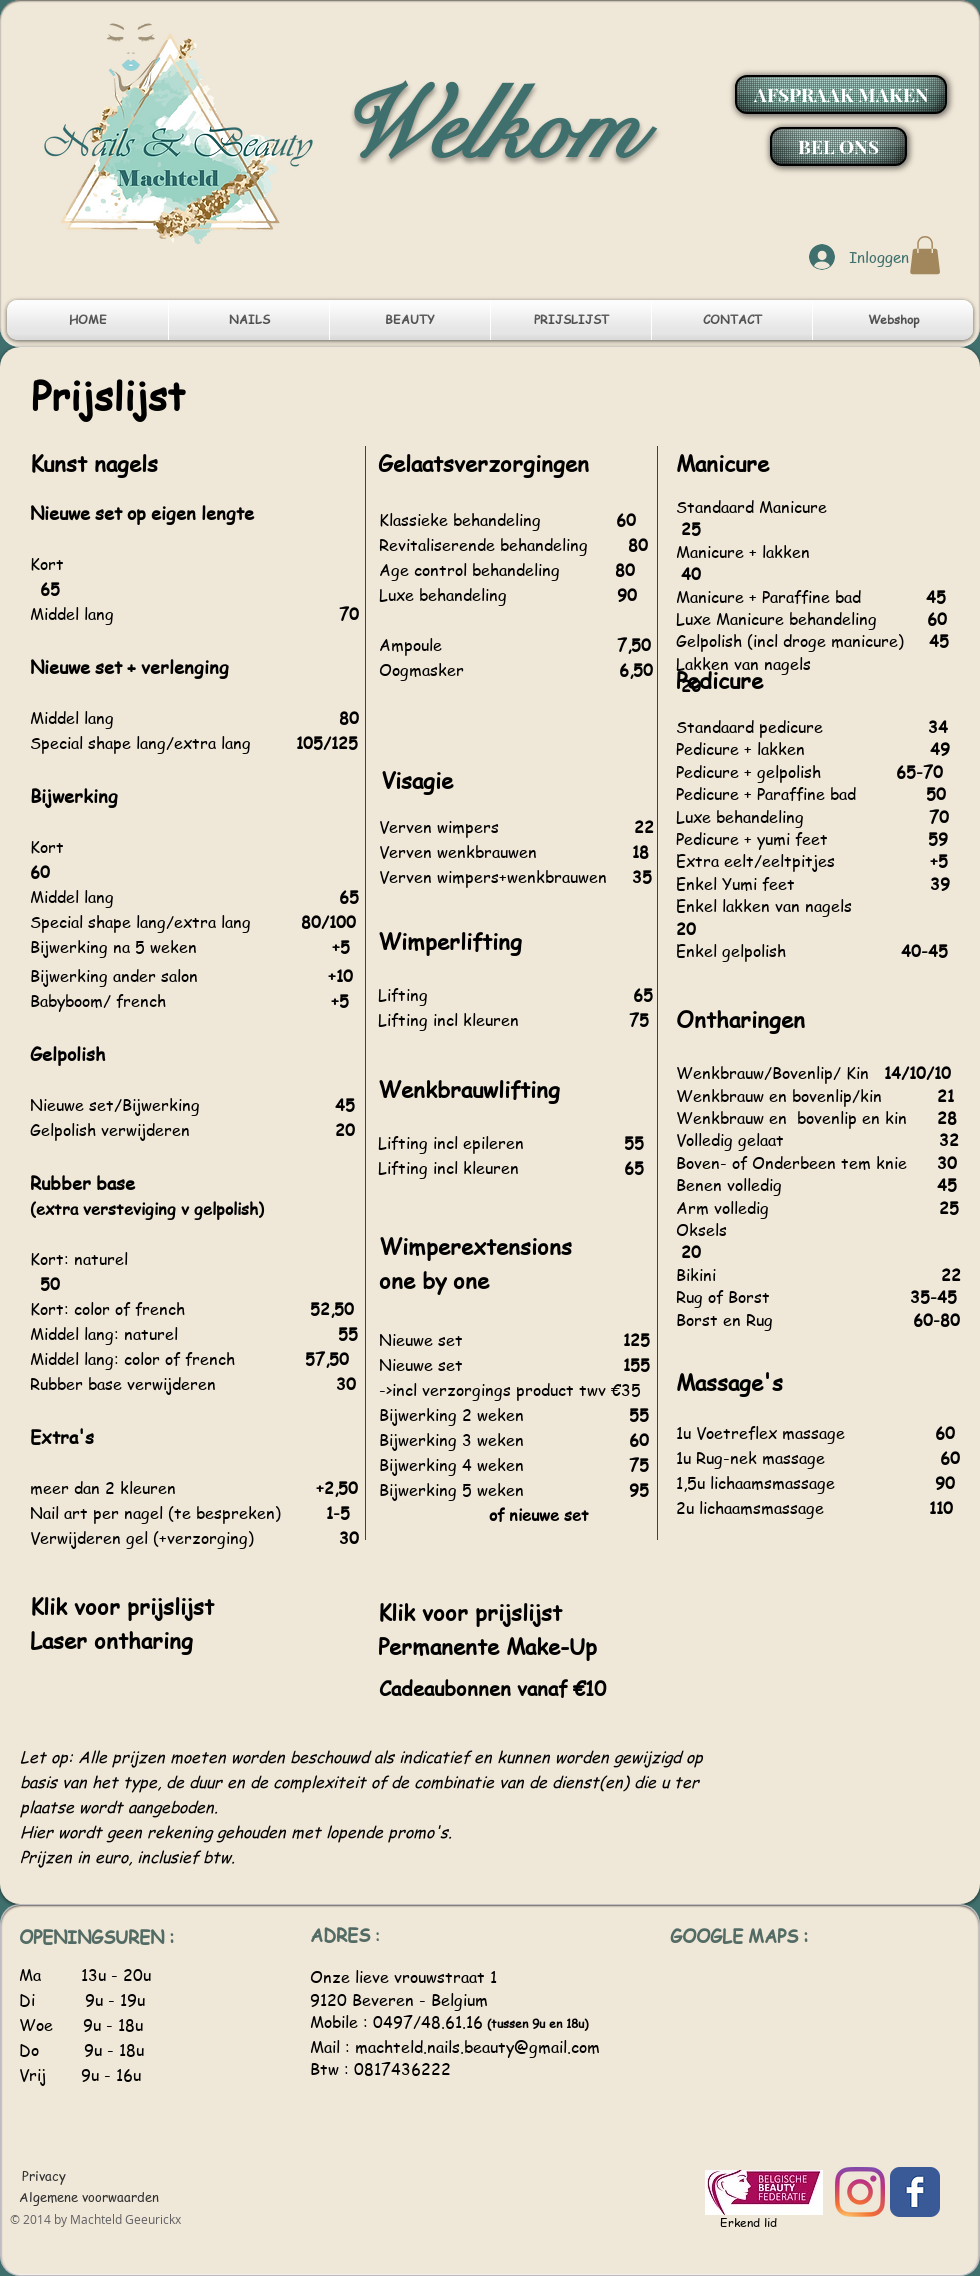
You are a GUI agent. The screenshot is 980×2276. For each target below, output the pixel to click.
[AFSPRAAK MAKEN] (841, 94)
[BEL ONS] (838, 146)
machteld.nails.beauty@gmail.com (477, 2047)
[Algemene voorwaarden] (89, 2197)
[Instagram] (860, 2192)
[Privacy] (45, 2176)
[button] (925, 255)
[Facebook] (915, 2192)
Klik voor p (432, 1612)
